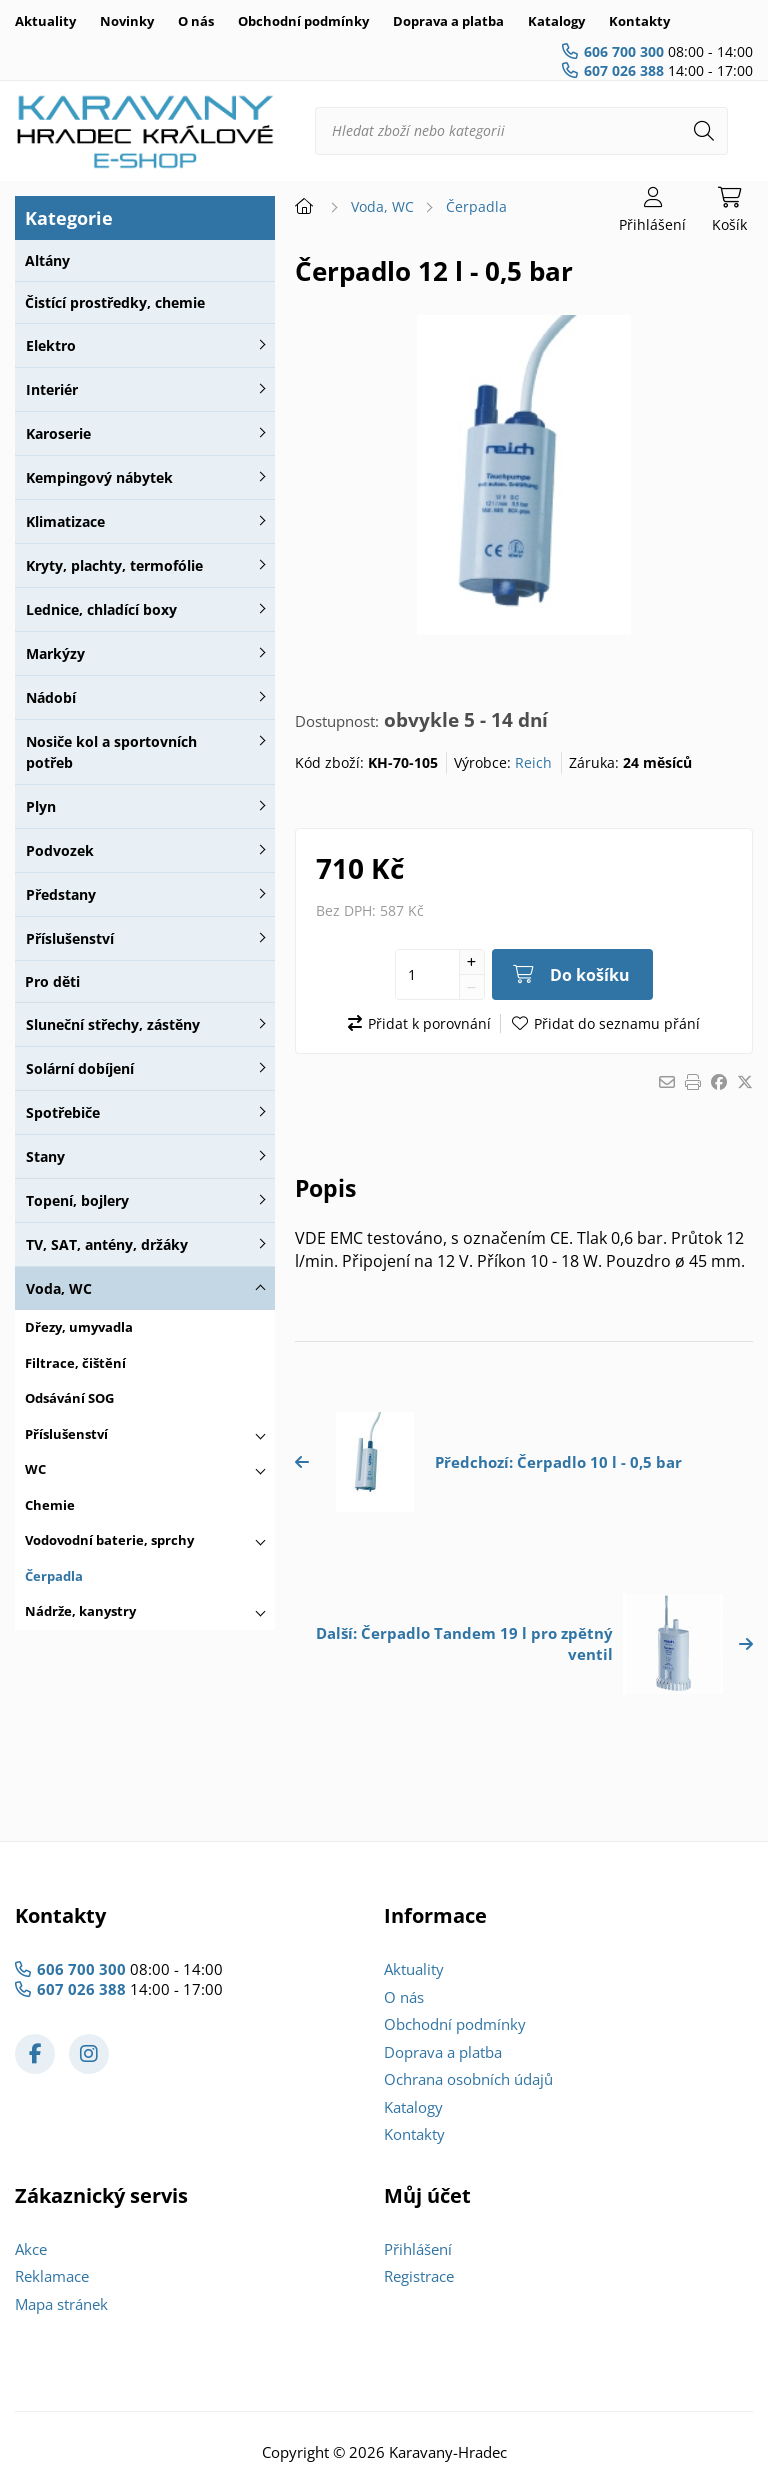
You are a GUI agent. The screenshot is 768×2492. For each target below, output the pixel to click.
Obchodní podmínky (303, 21)
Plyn (41, 806)
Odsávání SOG (69, 1398)
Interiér (52, 389)
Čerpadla (54, 1576)
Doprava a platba (448, 21)
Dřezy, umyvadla (79, 1327)
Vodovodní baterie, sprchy (109, 1540)
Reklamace (52, 2276)
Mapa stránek (61, 2304)
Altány (47, 260)
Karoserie (58, 433)
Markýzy (55, 653)
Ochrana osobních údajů (468, 2079)
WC (35, 1469)
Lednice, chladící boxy (101, 609)
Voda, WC (59, 1288)
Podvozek (60, 850)
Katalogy (556, 21)
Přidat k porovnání (429, 1023)
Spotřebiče (63, 1112)
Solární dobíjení (80, 1068)
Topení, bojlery (77, 1200)
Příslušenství (70, 938)
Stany (45, 1156)
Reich (533, 762)
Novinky (127, 21)
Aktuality (45, 21)
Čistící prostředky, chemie (115, 302)
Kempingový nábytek (99, 477)
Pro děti (52, 981)
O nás (196, 21)
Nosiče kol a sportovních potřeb (111, 752)
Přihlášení (418, 2249)
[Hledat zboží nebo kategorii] (521, 131)
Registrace (419, 2276)
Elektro (51, 345)
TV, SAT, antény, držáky (107, 1244)
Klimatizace (65, 521)
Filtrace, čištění (75, 1363)
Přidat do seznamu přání (617, 1023)
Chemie (50, 1505)
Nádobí (51, 697)
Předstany (61, 894)
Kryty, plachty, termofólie (114, 565)
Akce (31, 2249)
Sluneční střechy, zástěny (113, 1024)
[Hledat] (704, 131)
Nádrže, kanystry (80, 1611)
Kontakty (639, 21)
